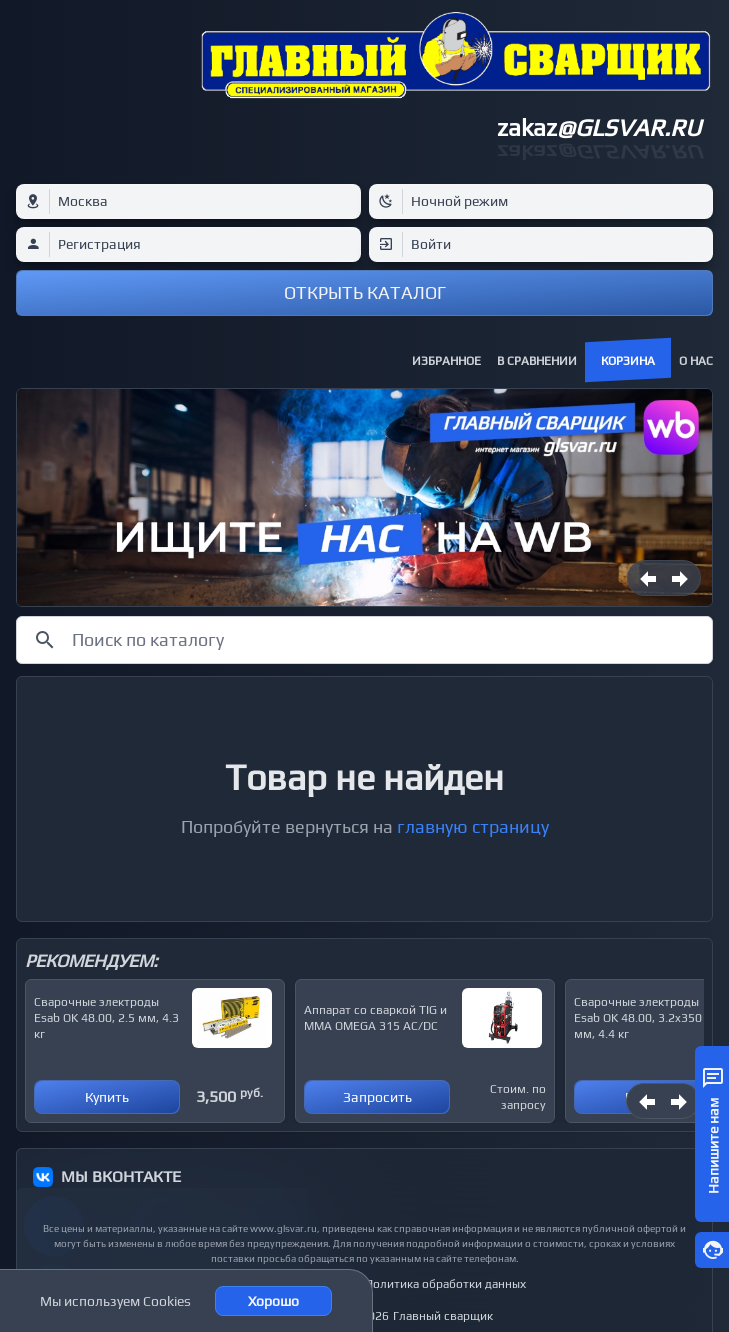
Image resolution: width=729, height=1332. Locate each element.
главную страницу (473, 826)
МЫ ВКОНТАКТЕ (121, 1176)
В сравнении (537, 361)
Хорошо (273, 1301)
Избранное (446, 361)
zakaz (599, 127)
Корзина (628, 361)
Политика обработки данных (445, 1284)
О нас (696, 361)
